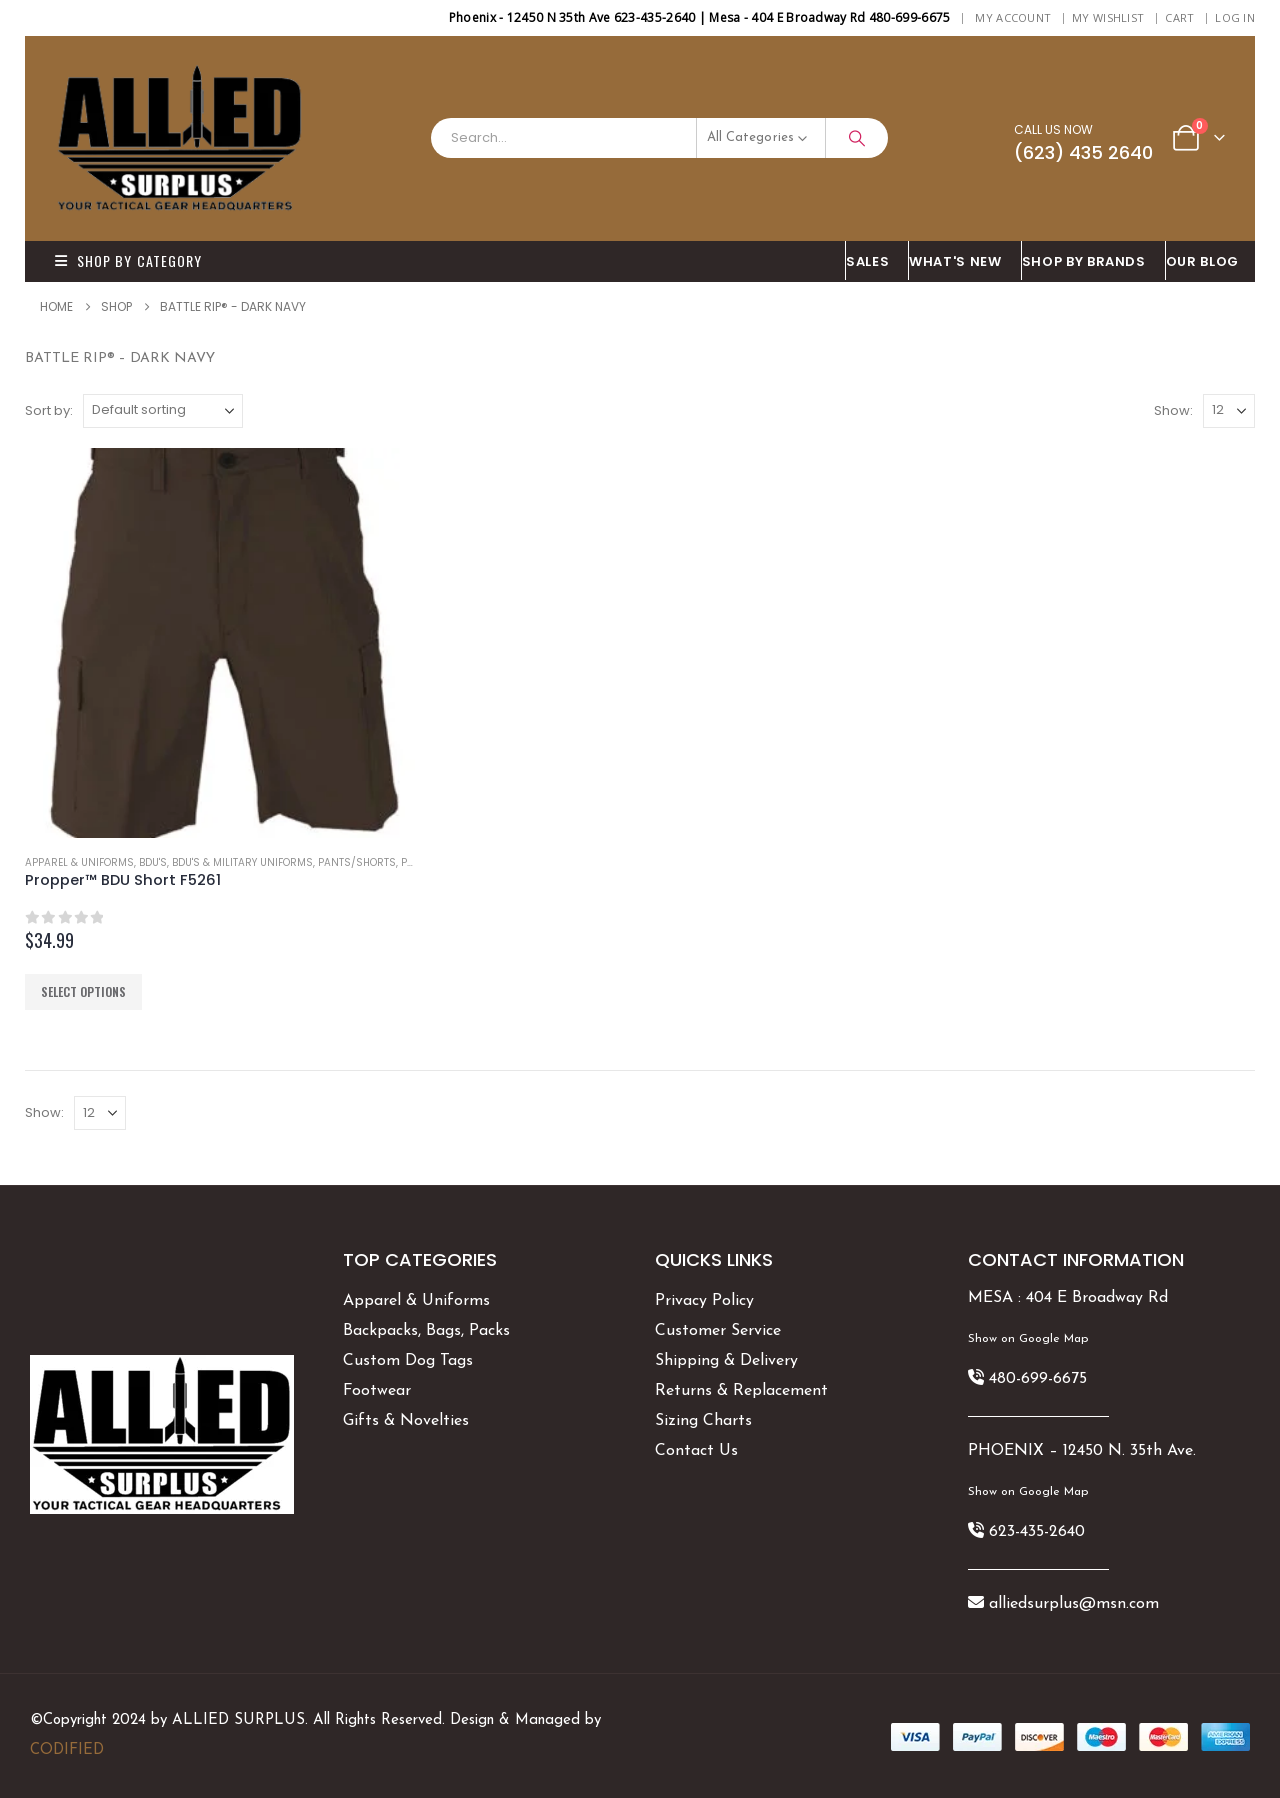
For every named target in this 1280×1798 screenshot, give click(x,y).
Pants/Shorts (357, 862)
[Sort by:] (163, 411)
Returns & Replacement (741, 1391)
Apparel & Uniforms (79, 862)
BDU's (153, 862)
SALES (867, 261)
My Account (1013, 17)
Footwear (377, 1391)
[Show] (1229, 411)
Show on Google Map (1028, 1339)
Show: (1173, 410)
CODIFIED (67, 1750)
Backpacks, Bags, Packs (426, 1331)
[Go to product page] (220, 643)
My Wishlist (1108, 17)
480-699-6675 (1038, 1379)
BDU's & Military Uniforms (242, 862)
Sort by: (49, 410)
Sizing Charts (703, 1421)
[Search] (857, 138)
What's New (955, 261)
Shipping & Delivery (726, 1361)
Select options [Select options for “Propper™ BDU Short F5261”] (83, 991)
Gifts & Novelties (406, 1421)
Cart (1179, 17)
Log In (1235, 17)
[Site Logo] (180, 138)
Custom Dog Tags (408, 1361)
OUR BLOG (1202, 261)
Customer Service (718, 1331)
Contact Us (696, 1451)
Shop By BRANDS (1084, 261)
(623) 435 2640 (1083, 152)
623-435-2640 (1037, 1532)
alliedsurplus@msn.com (1074, 1604)
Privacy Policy (704, 1301)
